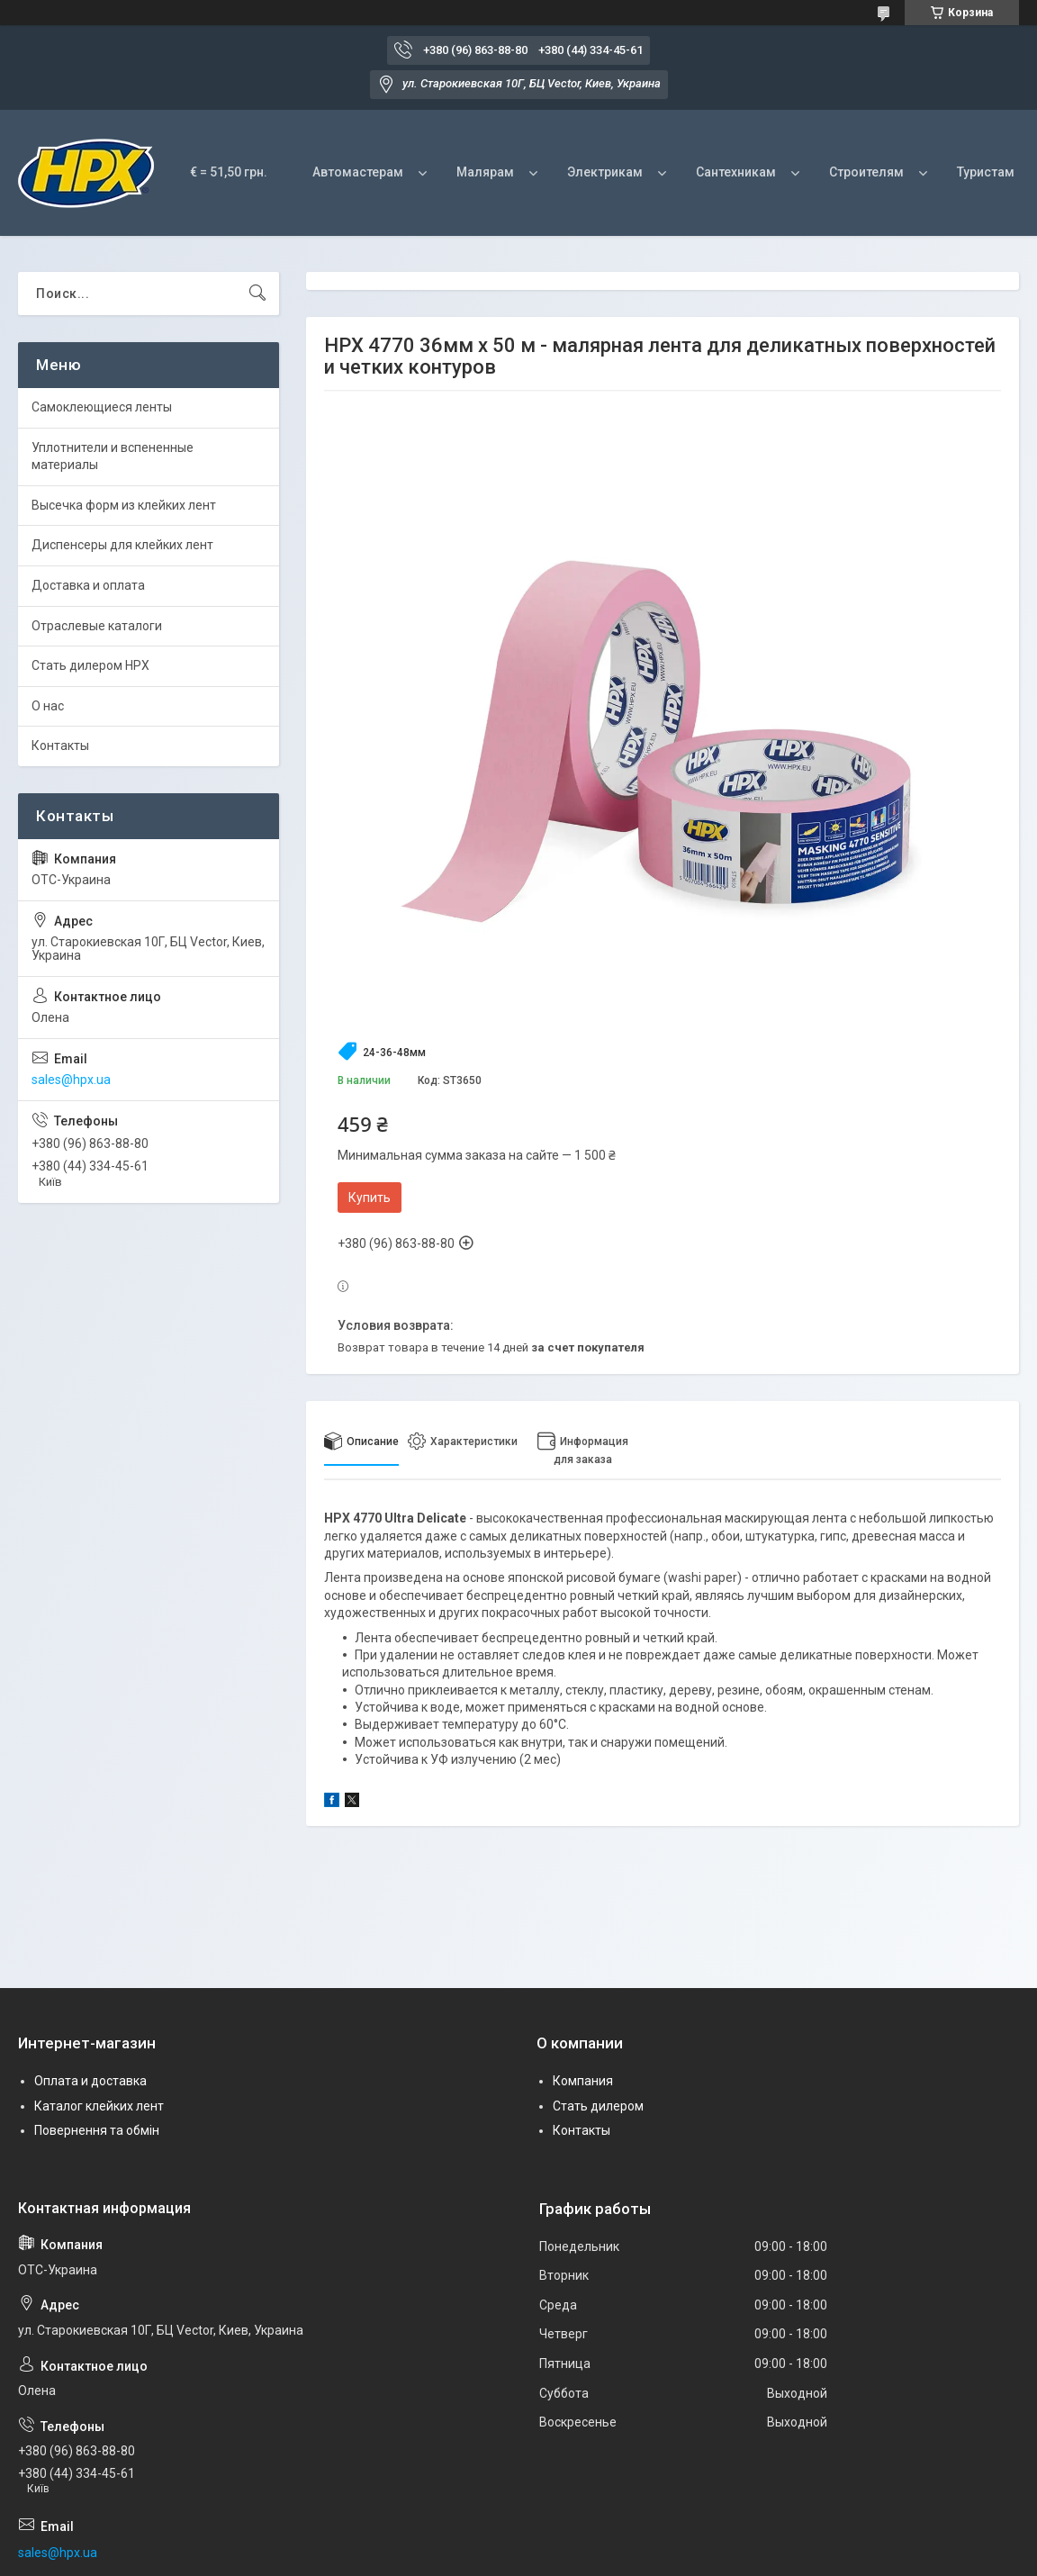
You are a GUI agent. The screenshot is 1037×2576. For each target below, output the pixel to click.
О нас (48, 706)
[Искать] (257, 293)
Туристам (985, 172)
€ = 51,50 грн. (228, 172)
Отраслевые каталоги (97, 626)
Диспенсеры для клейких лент (122, 545)
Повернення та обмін (96, 2130)
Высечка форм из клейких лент (124, 505)
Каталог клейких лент (99, 2106)
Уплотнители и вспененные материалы (113, 456)
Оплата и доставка (90, 2081)
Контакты (60, 745)
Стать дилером (598, 2106)
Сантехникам (736, 172)
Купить (369, 1197)
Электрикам (605, 172)
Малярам (485, 172)
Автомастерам (357, 172)
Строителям (866, 172)
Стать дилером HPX (90, 665)
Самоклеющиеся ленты (102, 407)
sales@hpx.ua (71, 1079)
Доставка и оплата (88, 585)
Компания (583, 2081)
